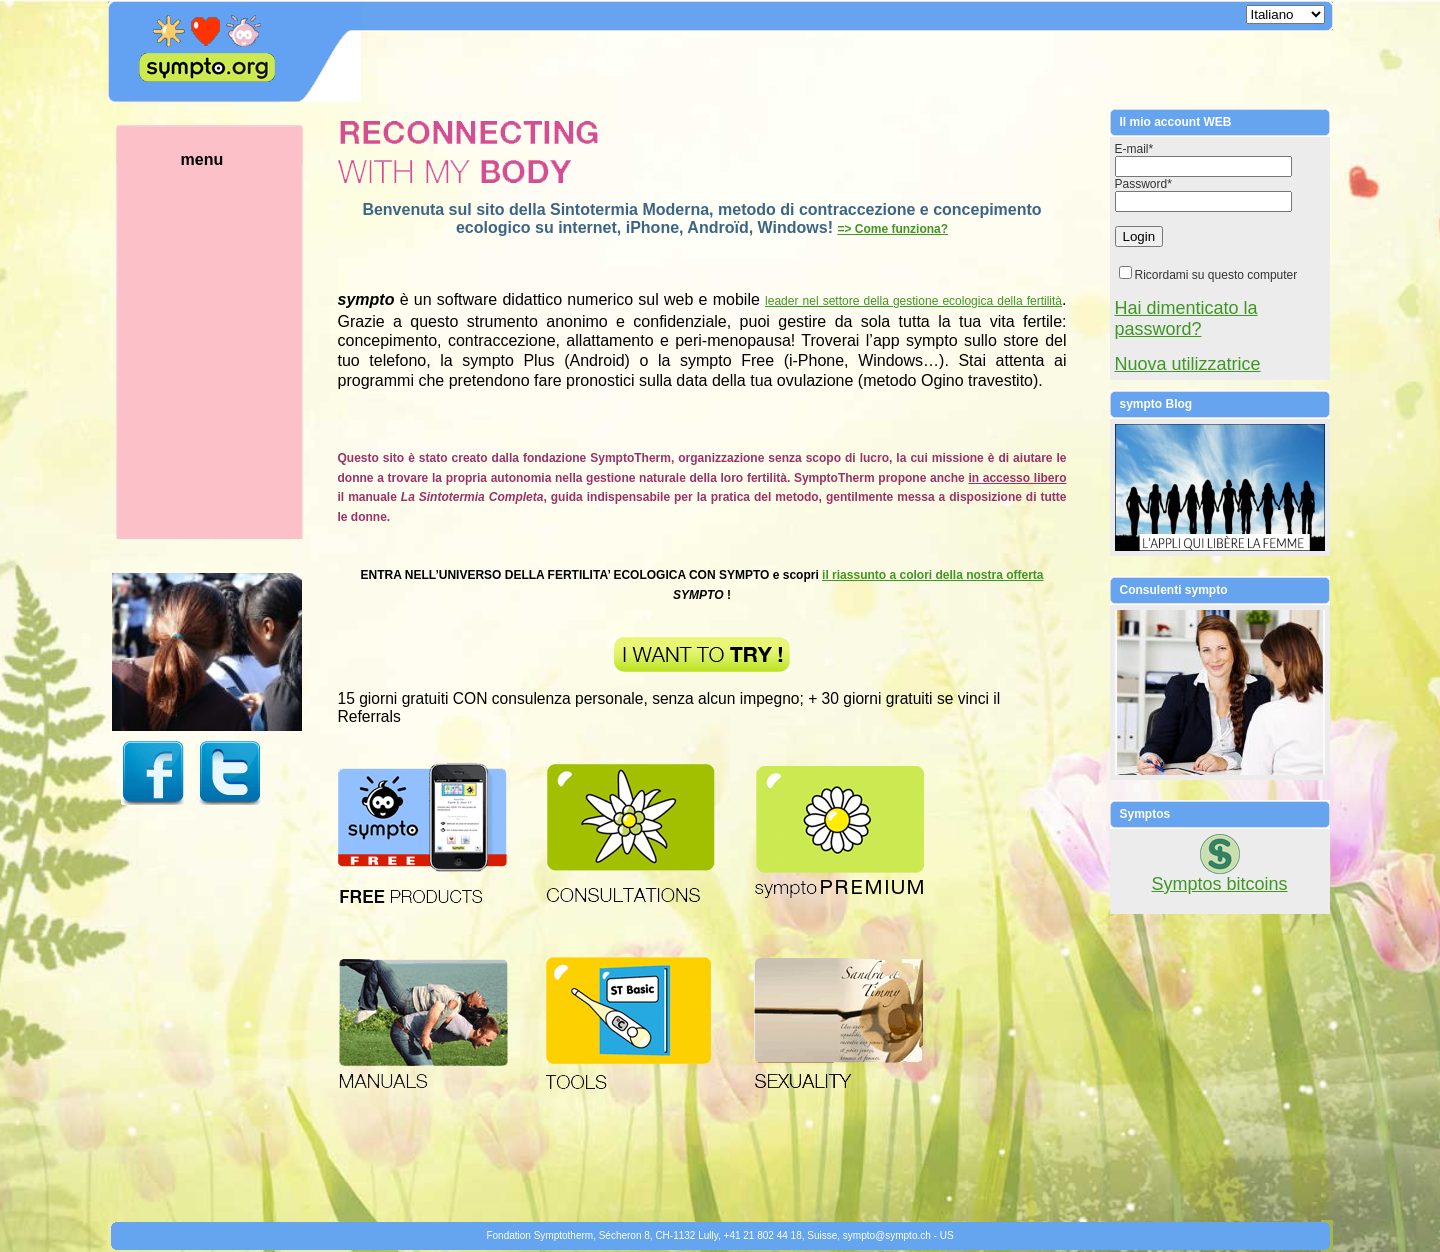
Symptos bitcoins (1219, 884)
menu (233, 345)
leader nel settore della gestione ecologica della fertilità (913, 301)
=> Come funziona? (892, 229)
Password (1143, 184)
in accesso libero (1017, 478)
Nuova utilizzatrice (1188, 364)
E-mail (1134, 149)
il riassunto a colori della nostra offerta (932, 575)
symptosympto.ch (887, 1235)
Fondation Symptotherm (539, 1235)
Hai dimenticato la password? (1186, 318)
